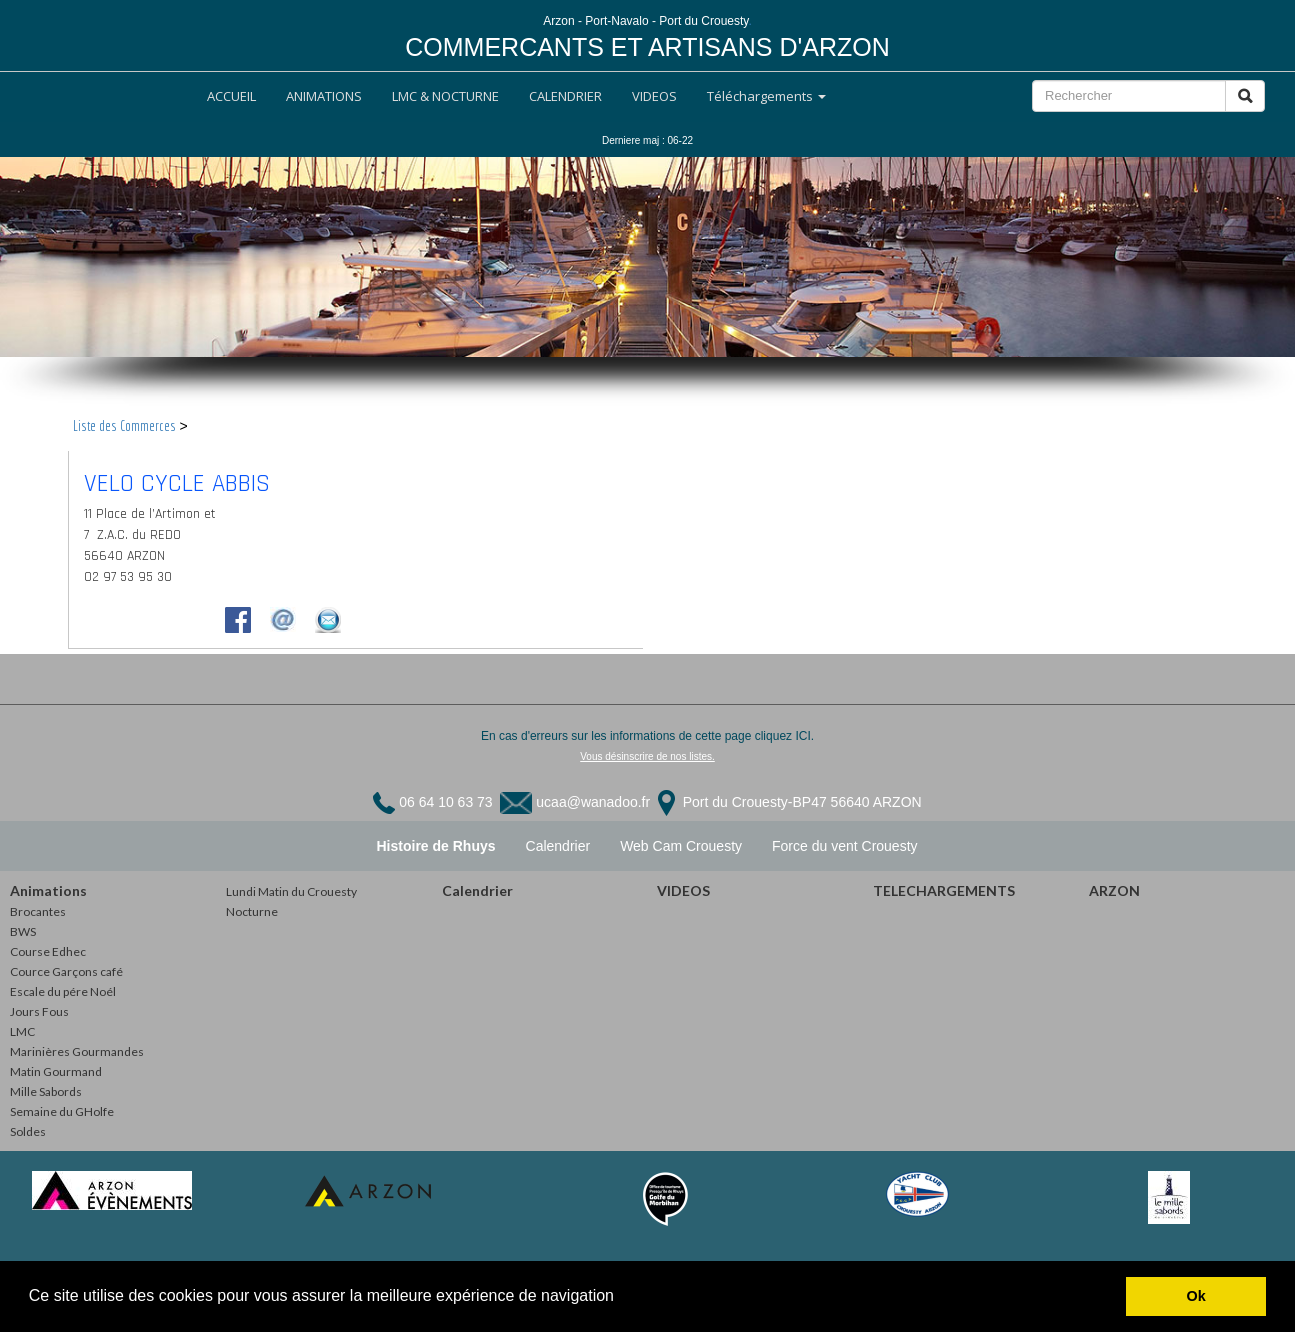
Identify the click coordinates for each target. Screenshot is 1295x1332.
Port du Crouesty (733, 802)
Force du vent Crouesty (845, 846)
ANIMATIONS (324, 96)
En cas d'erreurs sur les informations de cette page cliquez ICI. (647, 736)
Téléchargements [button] (766, 96)
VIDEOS (654, 96)
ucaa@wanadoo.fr (593, 802)
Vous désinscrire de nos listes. (647, 756)
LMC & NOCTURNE (445, 96)
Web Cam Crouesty (681, 846)
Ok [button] (1196, 1296)
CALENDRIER (565, 96)
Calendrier (558, 846)
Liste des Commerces (124, 426)
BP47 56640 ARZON (856, 802)
